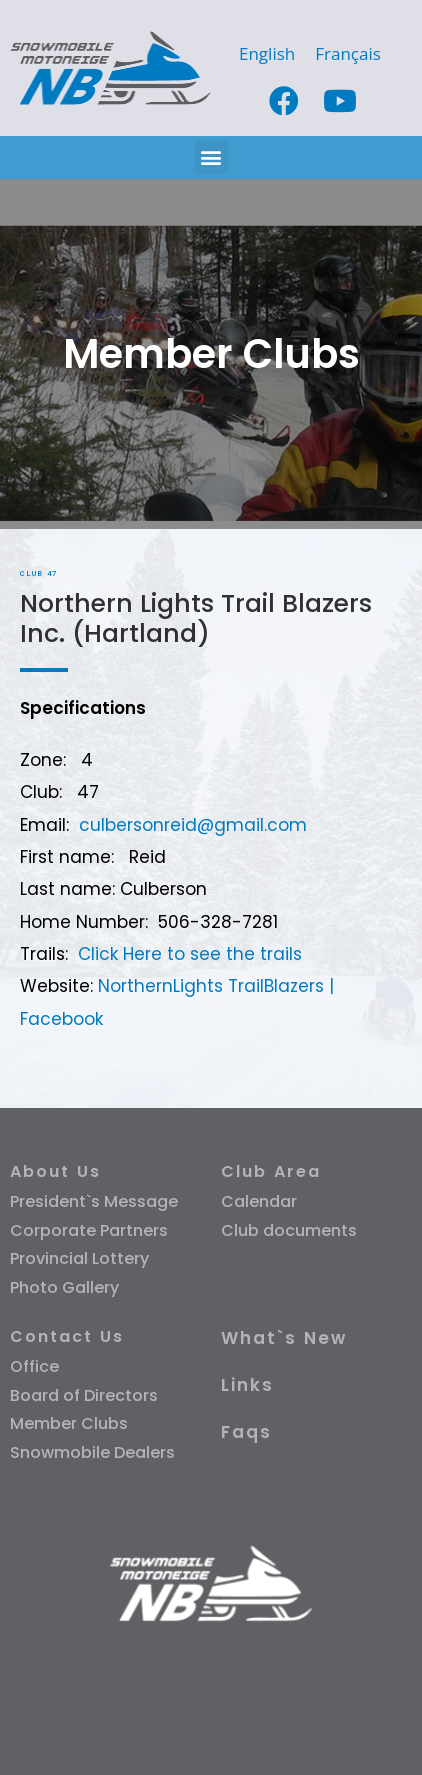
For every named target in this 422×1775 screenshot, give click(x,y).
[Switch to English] (267, 53)
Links (247, 1385)
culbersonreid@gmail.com (193, 825)
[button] (211, 157)
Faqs (246, 1432)
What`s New (284, 1338)
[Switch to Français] (348, 53)
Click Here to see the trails (190, 954)
